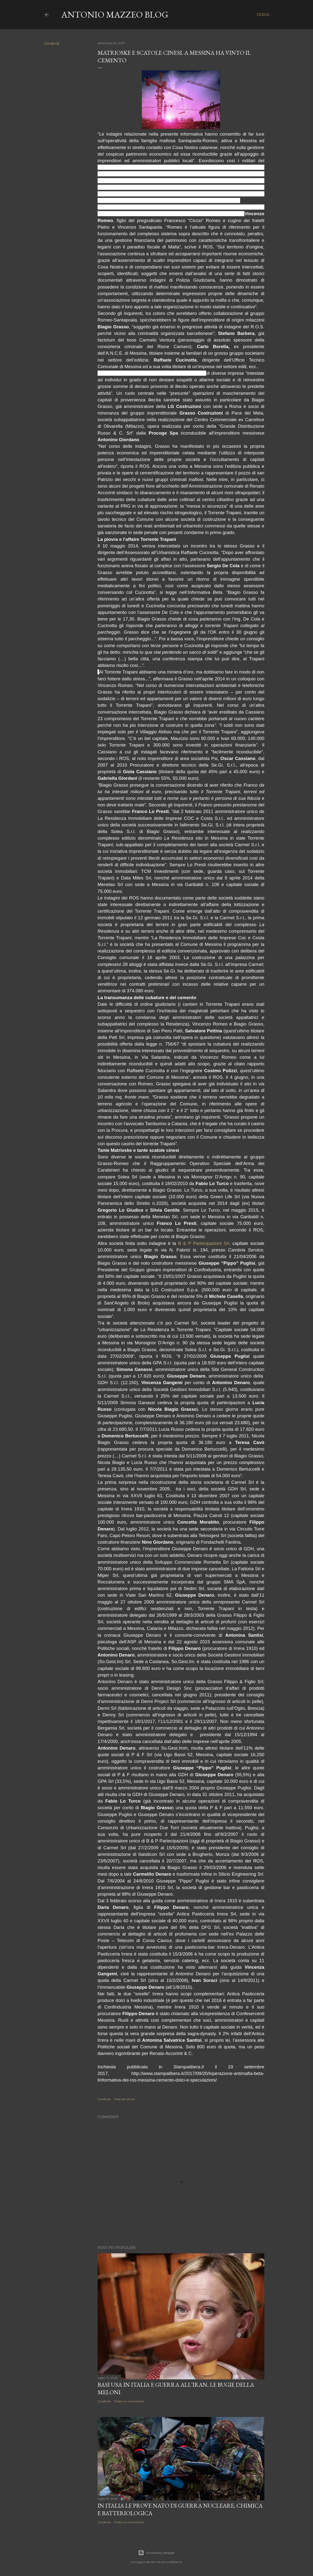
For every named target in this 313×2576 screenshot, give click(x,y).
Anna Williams (171, 2562)
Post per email (124, 2099)
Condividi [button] (51, 43)
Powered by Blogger (156, 2553)
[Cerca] (263, 15)
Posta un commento (129, 2401)
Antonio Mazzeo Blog (114, 14)
